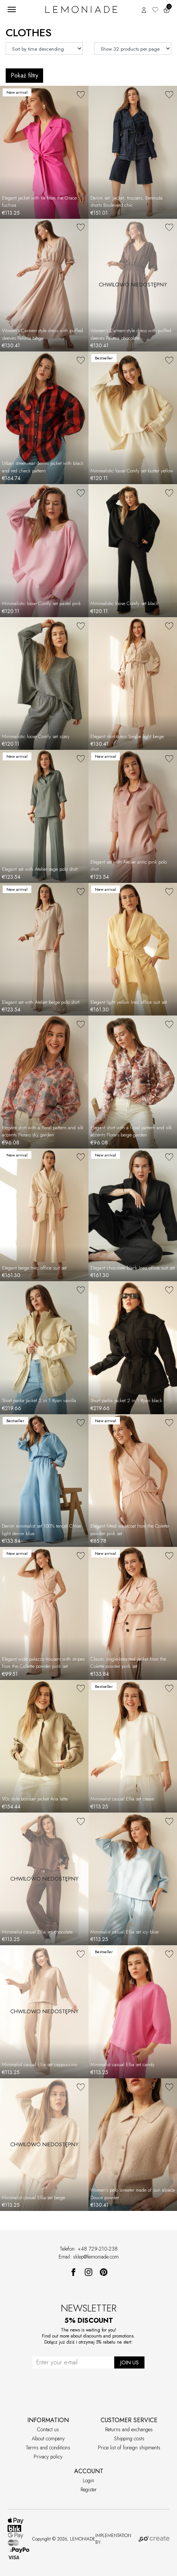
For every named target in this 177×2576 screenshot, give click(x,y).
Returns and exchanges (129, 2429)
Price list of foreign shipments (129, 2447)
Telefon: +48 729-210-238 (89, 2248)
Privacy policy (48, 2456)
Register (89, 2489)
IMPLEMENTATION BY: (132, 2539)
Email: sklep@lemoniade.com (89, 2256)
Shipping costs (129, 2438)
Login (88, 2480)
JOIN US (129, 2362)
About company (48, 2438)
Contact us (48, 2429)
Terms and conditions (48, 2447)
